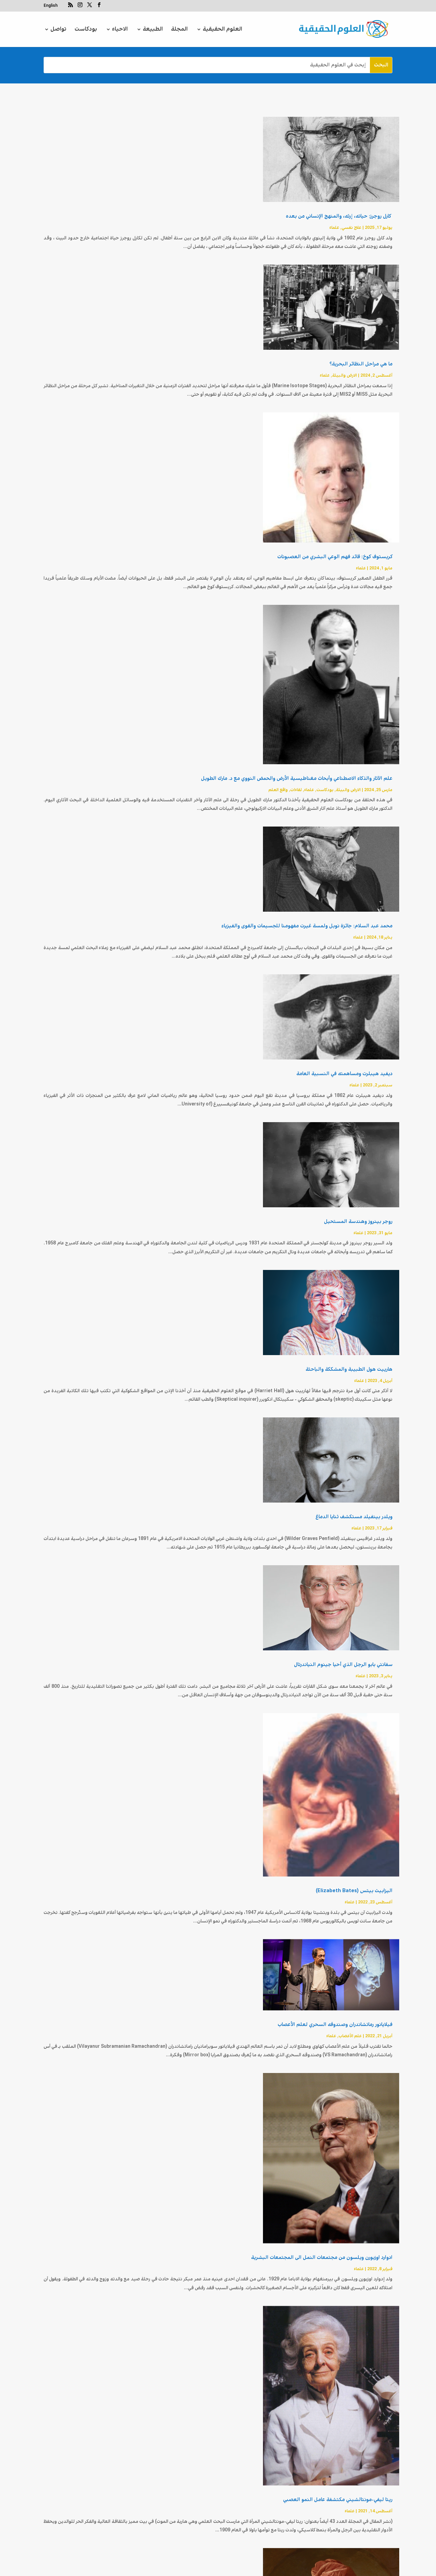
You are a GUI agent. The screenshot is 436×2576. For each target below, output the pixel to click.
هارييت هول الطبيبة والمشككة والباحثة (349, 1369)
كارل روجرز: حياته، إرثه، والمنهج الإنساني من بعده (339, 216)
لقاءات (296, 790)
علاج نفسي (351, 227)
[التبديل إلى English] (51, 7)
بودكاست (86, 30)
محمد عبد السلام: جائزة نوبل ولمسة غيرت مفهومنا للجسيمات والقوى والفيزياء (306, 926)
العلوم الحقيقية (222, 30)
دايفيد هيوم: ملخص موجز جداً (359, 2553)
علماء (334, 227)
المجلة (179, 30)
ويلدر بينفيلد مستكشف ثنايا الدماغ (353, 1517)
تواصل (58, 30)
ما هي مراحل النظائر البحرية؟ (360, 364)
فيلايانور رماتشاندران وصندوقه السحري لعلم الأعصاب (335, 2024)
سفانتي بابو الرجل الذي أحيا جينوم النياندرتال (343, 1664)
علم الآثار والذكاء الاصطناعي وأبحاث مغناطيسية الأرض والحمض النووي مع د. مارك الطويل (296, 778)
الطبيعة (153, 30)
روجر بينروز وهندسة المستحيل (358, 1221)
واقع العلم (278, 790)
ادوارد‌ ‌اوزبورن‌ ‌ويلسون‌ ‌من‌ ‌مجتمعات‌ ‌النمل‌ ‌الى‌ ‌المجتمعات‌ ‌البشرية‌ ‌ (321, 2257)
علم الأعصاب (350, 2036)
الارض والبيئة (344, 375)
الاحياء (120, 30)
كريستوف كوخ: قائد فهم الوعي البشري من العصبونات (334, 557)
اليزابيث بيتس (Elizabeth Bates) (353, 1891)
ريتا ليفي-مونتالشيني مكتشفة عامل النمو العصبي (337, 2405)
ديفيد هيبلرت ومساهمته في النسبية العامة (344, 1074)
